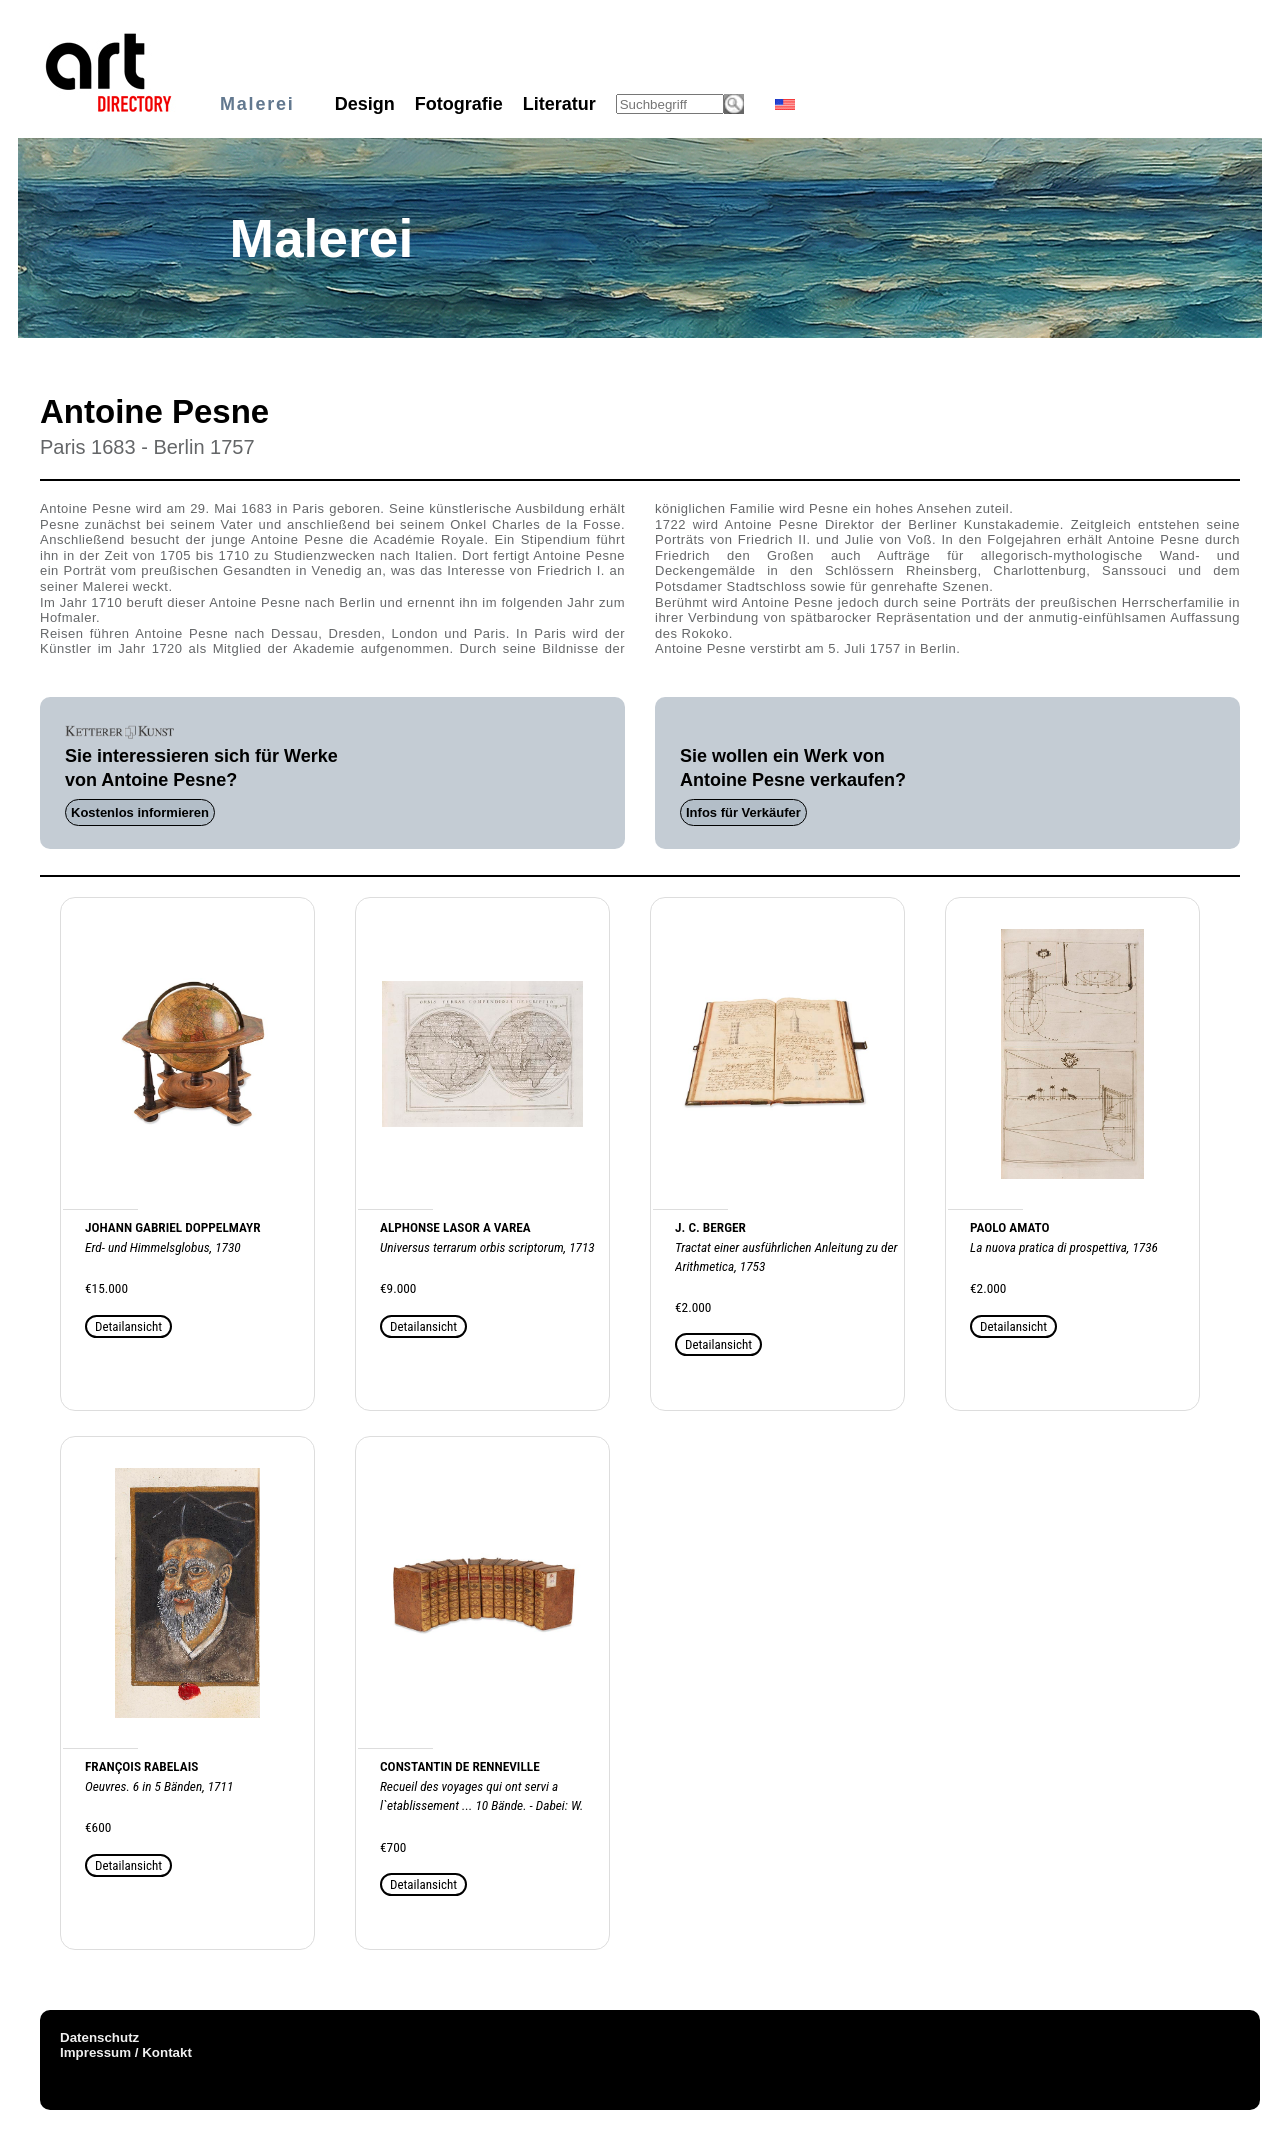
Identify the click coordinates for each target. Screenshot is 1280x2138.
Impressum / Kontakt (126, 2052)
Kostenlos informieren (140, 812)
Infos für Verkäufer (743, 812)
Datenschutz (99, 2037)
